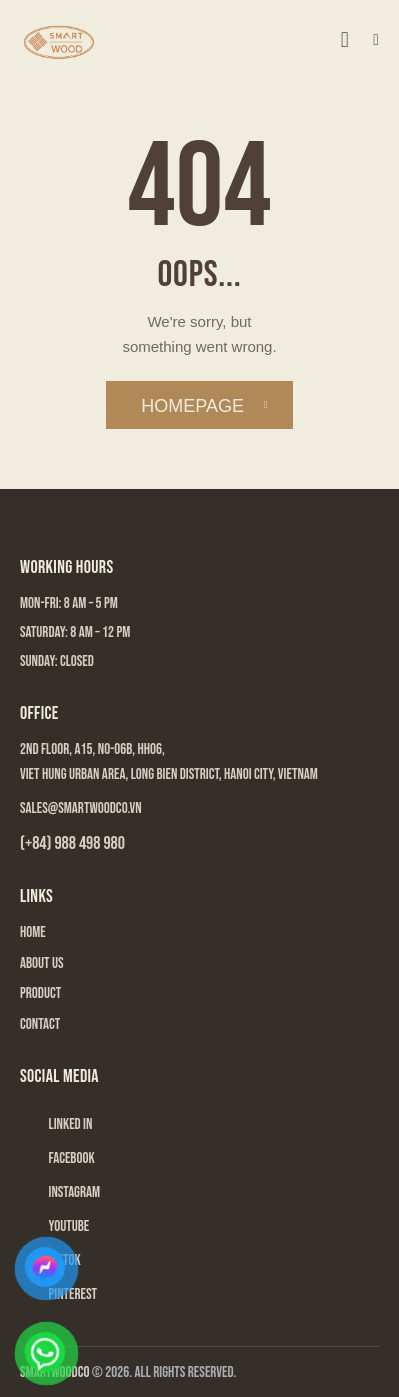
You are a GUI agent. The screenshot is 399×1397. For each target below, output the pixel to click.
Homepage (192, 406)
